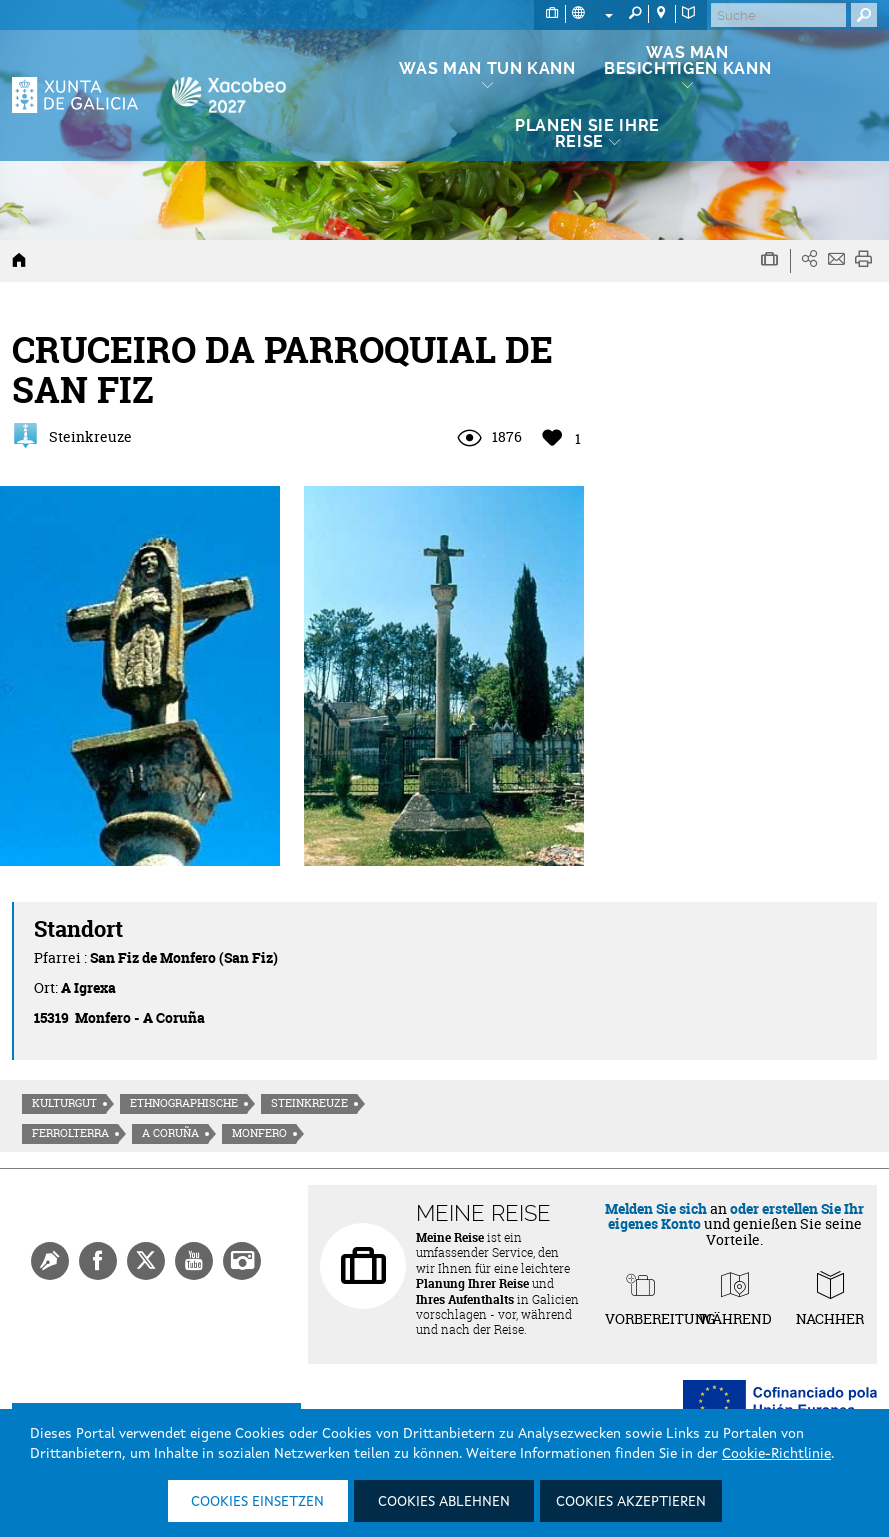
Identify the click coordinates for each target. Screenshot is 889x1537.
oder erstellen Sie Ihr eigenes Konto (736, 1216)
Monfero (259, 1133)
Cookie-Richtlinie (776, 1454)
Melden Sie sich (656, 1208)
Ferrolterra (70, 1133)
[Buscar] (778, 15)
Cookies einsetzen (257, 1502)
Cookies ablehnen (444, 1502)
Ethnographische (184, 1103)
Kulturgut (64, 1103)
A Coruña (170, 1133)
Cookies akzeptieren (631, 1502)
